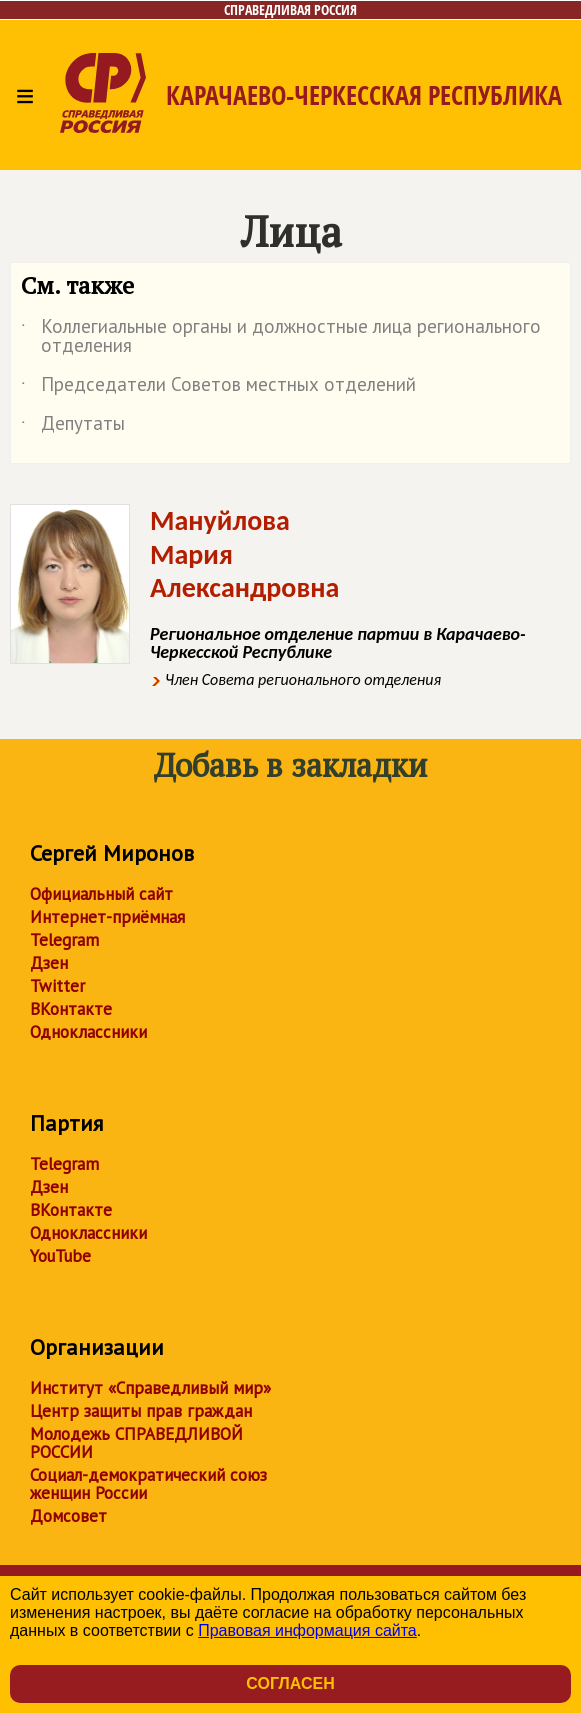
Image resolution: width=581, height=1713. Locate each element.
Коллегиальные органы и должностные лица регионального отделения (281, 337)
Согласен (290, 1683)
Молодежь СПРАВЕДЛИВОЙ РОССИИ (136, 1443)
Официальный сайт (101, 894)
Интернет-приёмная (107, 917)
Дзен (49, 963)
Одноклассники (88, 1032)
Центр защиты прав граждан (141, 1411)
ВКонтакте (71, 1009)
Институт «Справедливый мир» (150, 1388)
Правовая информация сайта (307, 1630)
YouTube (60, 1256)
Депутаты (73, 427)
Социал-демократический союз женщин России (148, 1484)
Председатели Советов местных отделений (218, 388)
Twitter (57, 986)
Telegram (64, 940)
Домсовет (68, 1516)
